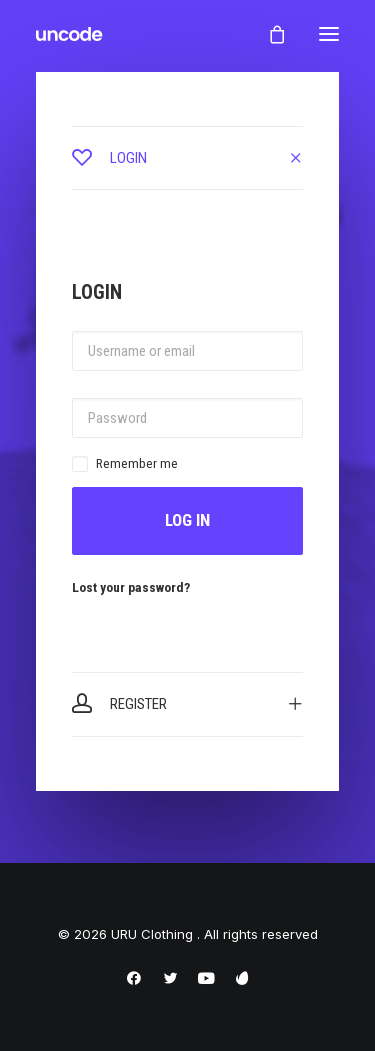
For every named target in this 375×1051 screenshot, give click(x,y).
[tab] (187, 158)
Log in (187, 520)
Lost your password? (131, 587)
